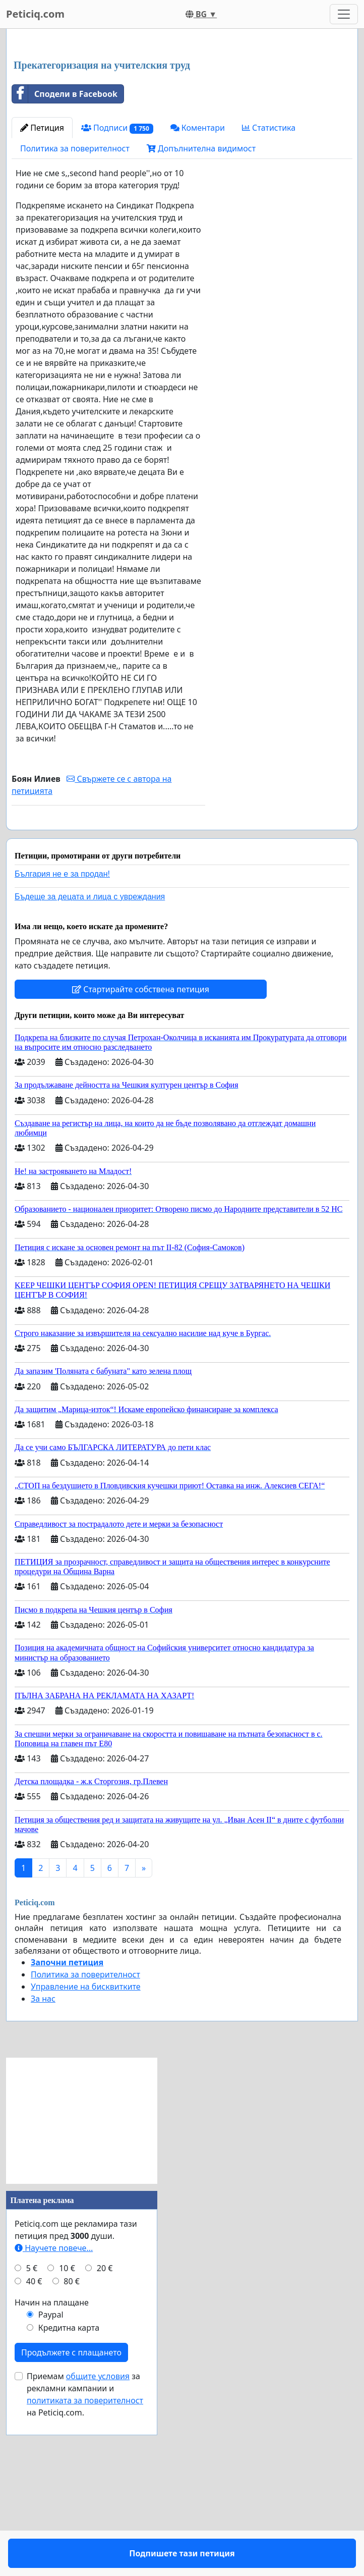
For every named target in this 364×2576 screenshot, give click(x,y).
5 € (31, 2438)
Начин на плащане (52, 2473)
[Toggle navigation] (344, 14)
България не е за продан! (62, 1044)
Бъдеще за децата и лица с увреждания (90, 1067)
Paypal (51, 2485)
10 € (67, 2438)
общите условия (98, 2546)
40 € (34, 2451)
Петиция (42, 269)
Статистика (268, 269)
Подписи (117, 269)
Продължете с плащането (71, 2523)
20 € (105, 2438)
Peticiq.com (35, 14)
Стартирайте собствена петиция (140, 1159)
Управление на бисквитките (86, 2157)
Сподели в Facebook (64, 235)
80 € (72, 2451)
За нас (43, 2169)
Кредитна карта (68, 2498)
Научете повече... (54, 2418)
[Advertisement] (182, 115)
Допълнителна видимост (201, 289)
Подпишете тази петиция (108, 977)
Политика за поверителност (75, 289)
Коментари (197, 269)
